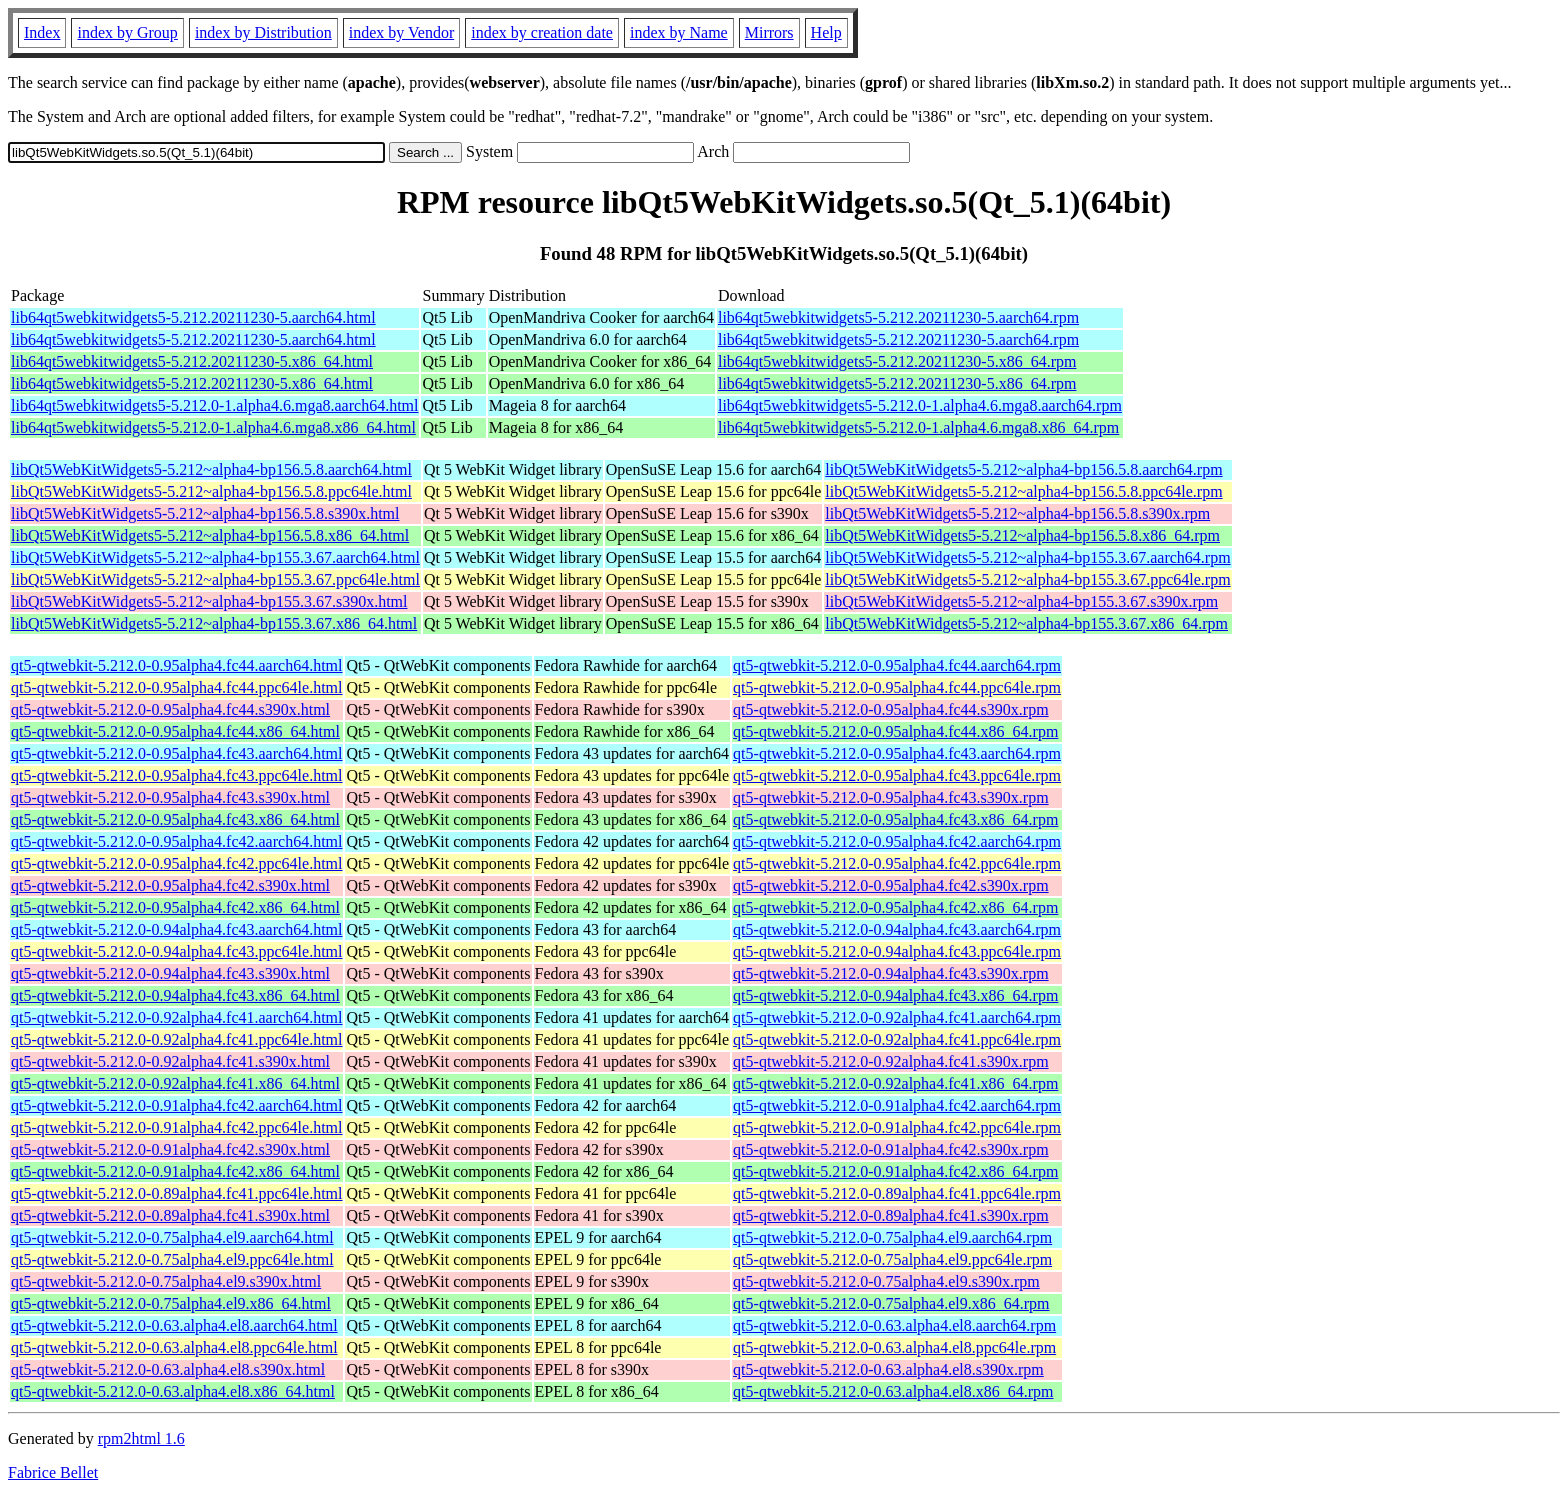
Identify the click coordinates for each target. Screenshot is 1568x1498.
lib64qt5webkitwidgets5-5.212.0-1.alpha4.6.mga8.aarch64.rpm (920, 405)
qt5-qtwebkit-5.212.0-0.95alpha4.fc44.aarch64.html (176, 665)
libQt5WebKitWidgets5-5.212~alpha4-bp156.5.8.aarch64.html (211, 469)
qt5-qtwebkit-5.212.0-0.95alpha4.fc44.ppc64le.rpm (897, 687)
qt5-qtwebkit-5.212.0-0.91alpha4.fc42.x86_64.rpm (895, 1171)
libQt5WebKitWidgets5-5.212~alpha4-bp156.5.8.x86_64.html (210, 535)
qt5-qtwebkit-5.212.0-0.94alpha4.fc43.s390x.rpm (891, 973)
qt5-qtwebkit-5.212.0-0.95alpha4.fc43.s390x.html (170, 797)
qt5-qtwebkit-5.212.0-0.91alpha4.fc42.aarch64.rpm (897, 1105)
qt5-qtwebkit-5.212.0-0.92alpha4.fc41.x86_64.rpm (895, 1083)
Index (42, 32)
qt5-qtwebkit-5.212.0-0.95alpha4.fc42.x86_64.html (175, 907)
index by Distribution (263, 32)
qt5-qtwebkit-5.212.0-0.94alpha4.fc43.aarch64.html (176, 929)
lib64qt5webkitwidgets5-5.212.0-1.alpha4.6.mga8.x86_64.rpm (918, 427)
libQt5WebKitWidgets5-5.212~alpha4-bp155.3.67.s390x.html (209, 601)
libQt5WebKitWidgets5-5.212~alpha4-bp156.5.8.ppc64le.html (211, 491)
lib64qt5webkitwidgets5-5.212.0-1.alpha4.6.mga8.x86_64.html (213, 427)
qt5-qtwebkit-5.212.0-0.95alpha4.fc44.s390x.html (170, 709)
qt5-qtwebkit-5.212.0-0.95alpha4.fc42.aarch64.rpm (897, 841)
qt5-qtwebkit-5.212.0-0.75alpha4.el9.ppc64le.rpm (892, 1259)
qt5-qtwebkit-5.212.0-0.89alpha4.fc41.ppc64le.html (176, 1193)
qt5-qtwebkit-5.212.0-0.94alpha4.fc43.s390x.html (170, 973)
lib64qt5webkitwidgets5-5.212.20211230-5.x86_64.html (192, 361)
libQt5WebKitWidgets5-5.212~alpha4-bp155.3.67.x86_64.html (214, 623)
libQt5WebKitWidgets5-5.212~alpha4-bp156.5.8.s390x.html (205, 513)
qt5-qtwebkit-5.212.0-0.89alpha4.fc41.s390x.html (170, 1215)
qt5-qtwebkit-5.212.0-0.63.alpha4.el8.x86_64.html (173, 1391)
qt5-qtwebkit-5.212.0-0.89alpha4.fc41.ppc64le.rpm (897, 1193)
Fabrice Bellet (53, 1472)
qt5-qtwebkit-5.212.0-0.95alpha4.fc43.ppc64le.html (176, 775)
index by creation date (542, 32)
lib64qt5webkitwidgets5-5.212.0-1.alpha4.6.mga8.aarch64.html (214, 405)
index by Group (127, 32)
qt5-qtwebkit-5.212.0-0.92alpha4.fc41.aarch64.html (176, 1017)
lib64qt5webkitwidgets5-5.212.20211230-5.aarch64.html (193, 317)
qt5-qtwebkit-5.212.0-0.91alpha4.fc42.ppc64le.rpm (897, 1127)
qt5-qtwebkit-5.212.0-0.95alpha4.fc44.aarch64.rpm (897, 665)
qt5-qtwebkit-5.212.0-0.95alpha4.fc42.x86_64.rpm (895, 907)
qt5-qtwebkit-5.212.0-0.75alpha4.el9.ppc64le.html (172, 1259)
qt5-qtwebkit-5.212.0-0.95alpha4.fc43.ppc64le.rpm (897, 775)
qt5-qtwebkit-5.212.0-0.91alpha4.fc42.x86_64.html (175, 1171)
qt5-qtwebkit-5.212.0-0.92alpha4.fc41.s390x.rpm (891, 1061)
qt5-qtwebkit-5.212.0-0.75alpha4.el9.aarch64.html (172, 1237)
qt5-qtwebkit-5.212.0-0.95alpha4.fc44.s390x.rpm (891, 709)
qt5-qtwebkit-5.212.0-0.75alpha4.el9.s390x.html (166, 1281)
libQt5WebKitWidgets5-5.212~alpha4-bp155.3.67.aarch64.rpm (1027, 557)
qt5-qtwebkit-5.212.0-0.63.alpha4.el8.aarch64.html (174, 1325)
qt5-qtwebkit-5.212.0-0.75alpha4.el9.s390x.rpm (886, 1281)
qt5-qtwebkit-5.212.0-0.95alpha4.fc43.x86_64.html (175, 819)
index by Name (679, 32)
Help (826, 32)
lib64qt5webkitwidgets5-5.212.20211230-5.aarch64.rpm (898, 317)
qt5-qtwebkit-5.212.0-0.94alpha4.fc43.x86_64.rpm (895, 995)
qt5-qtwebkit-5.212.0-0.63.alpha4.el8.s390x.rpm (888, 1369)
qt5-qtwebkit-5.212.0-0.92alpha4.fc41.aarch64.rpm (897, 1017)
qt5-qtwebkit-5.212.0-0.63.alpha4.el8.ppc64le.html (174, 1347)
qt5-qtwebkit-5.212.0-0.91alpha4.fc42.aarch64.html (176, 1105)
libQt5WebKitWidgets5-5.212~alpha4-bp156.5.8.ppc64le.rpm (1023, 491)
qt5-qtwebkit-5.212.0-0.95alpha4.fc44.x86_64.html (175, 731)
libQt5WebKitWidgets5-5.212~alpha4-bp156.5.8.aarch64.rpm (1023, 469)
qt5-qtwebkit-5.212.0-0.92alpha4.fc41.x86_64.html (175, 1083)
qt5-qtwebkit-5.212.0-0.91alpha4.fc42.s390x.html (170, 1149)
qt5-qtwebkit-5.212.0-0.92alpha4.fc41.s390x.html (170, 1061)
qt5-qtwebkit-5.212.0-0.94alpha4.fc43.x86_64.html (175, 995)
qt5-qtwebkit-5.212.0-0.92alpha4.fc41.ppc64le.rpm (897, 1039)
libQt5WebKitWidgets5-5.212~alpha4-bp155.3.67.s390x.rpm (1021, 601)
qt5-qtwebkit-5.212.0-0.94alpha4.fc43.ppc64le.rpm (897, 951)
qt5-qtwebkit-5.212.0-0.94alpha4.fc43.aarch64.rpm (897, 929)
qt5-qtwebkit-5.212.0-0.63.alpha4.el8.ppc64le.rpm (894, 1347)
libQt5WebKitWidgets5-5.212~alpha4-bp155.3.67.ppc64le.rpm (1027, 579)
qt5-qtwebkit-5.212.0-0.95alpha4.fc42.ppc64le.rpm (897, 863)
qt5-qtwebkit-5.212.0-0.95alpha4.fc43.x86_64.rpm (895, 819)
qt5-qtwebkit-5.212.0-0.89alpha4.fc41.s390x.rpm (891, 1215)
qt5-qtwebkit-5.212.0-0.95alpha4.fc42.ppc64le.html (176, 863)
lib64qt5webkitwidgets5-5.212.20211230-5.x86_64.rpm (897, 361)
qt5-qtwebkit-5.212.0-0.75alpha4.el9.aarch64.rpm (892, 1237)
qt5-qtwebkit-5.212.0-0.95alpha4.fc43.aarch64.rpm (897, 753)
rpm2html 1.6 (141, 1438)
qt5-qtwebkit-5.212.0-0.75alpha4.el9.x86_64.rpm (891, 1303)
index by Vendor (401, 32)
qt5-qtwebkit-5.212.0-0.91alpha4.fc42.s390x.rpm (891, 1149)
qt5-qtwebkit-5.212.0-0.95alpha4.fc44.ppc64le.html (176, 687)
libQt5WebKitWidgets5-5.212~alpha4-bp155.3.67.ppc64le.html (215, 579)
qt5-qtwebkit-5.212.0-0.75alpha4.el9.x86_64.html (171, 1303)
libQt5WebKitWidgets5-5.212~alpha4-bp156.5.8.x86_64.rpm (1022, 535)
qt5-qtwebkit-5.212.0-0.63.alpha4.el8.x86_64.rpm (893, 1391)
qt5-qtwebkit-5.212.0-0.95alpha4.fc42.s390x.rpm (891, 885)
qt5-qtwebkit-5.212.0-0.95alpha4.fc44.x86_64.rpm (895, 731)
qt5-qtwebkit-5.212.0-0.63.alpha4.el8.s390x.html (168, 1369)
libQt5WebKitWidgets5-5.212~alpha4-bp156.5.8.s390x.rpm (1017, 513)
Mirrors (769, 32)
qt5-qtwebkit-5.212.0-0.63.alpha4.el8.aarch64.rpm (894, 1325)
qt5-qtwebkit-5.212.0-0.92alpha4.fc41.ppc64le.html (176, 1039)
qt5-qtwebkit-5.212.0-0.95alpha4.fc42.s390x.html (170, 885)
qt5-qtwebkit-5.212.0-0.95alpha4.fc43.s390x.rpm (891, 797)
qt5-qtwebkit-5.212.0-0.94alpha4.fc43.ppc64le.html (176, 951)
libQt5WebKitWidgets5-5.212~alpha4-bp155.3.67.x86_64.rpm (1026, 623)
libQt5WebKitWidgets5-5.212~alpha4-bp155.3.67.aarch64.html (215, 557)
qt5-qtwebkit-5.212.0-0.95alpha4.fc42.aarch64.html (176, 841)
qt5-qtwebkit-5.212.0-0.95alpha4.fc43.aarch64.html (176, 753)
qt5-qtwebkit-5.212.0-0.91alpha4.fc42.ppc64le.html (176, 1127)
